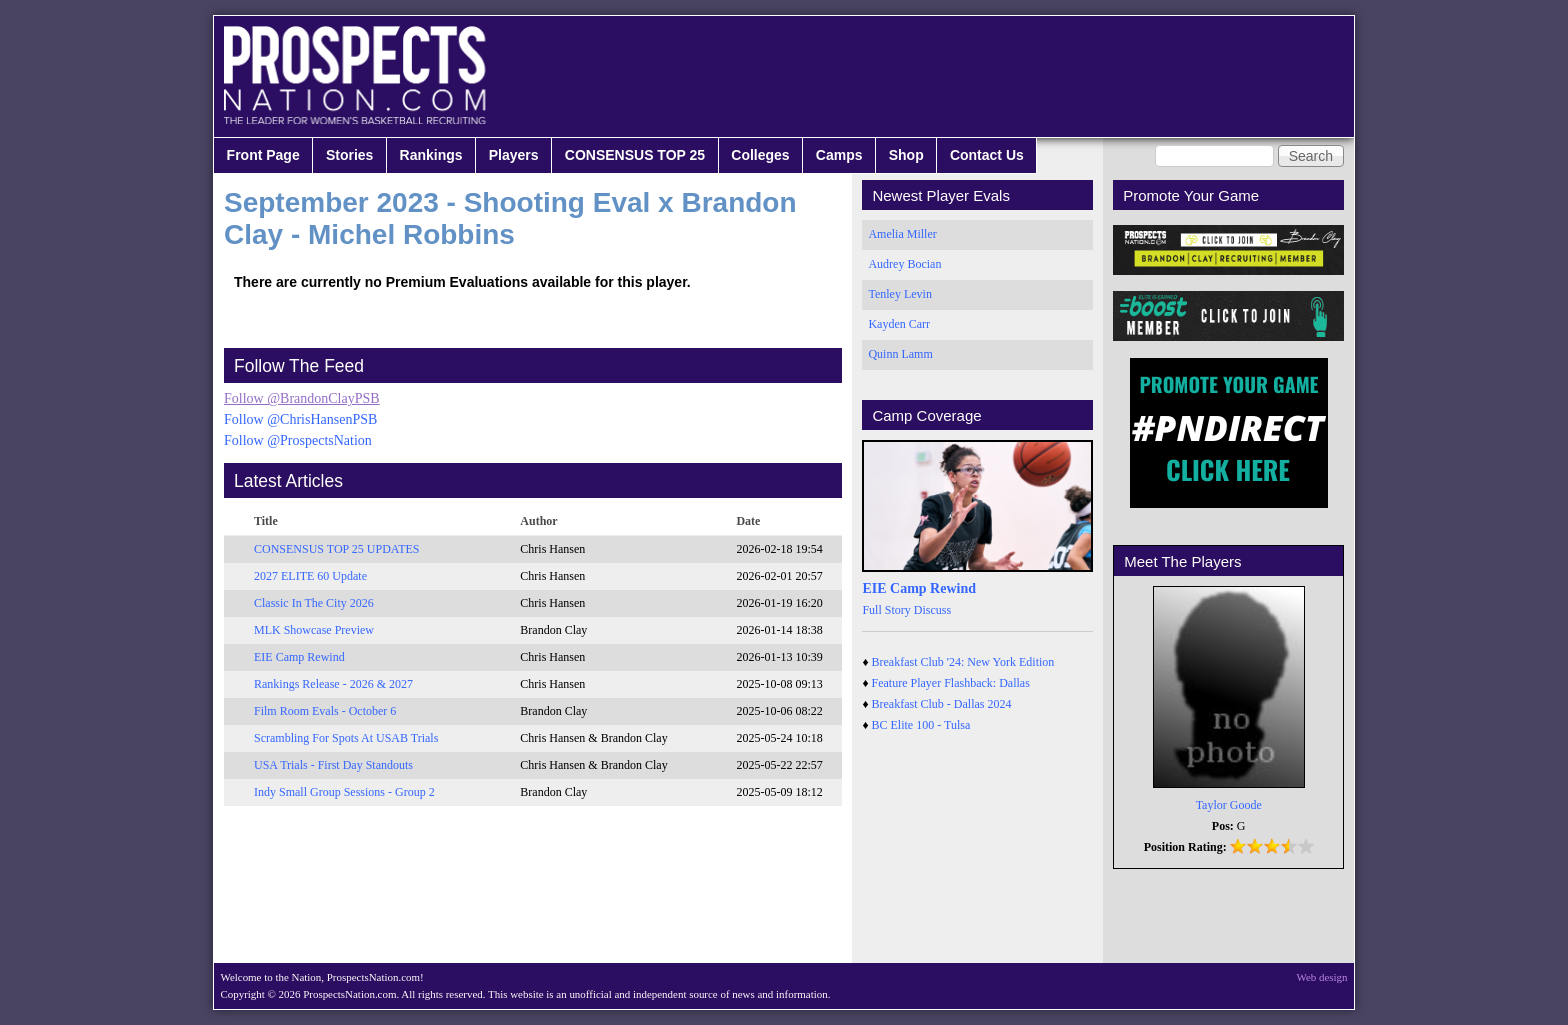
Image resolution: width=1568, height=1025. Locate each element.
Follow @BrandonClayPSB (302, 398)
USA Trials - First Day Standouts (333, 765)
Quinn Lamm (900, 354)
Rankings (431, 155)
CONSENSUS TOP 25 (635, 155)
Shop (906, 155)
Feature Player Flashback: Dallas (951, 683)
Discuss (932, 610)
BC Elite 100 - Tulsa (921, 725)
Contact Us (987, 155)
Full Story (886, 610)
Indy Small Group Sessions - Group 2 (344, 792)
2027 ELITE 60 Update (310, 576)
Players (514, 155)
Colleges (760, 155)
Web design (1322, 977)
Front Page (263, 155)
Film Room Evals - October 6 (325, 711)
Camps (839, 155)
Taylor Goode (1229, 805)
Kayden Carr (899, 324)
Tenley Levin (899, 294)
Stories (349, 155)
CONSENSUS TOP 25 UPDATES (337, 549)
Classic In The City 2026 (314, 603)
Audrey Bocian (904, 264)
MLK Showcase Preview (314, 630)
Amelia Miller (902, 234)
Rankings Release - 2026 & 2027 (333, 684)
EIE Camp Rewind (299, 657)
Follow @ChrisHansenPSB (300, 419)
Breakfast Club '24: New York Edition (963, 662)
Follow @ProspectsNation (298, 440)
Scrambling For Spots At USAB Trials (346, 738)
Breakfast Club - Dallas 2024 (942, 704)
